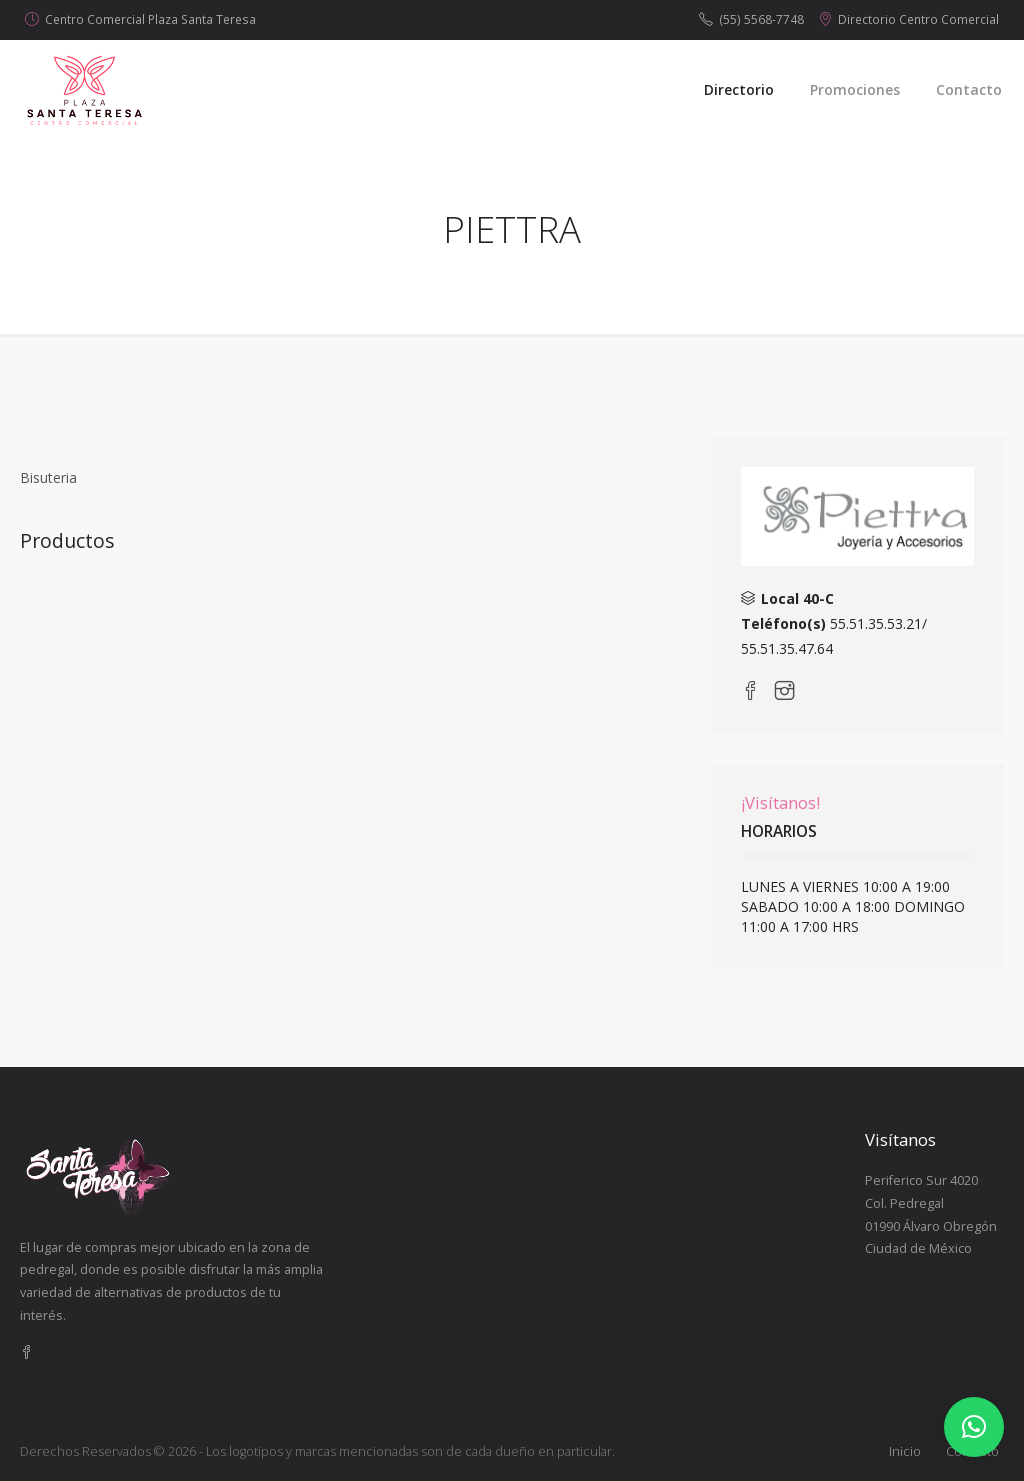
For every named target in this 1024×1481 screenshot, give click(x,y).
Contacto (969, 89)
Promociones (855, 89)
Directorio (739, 89)
